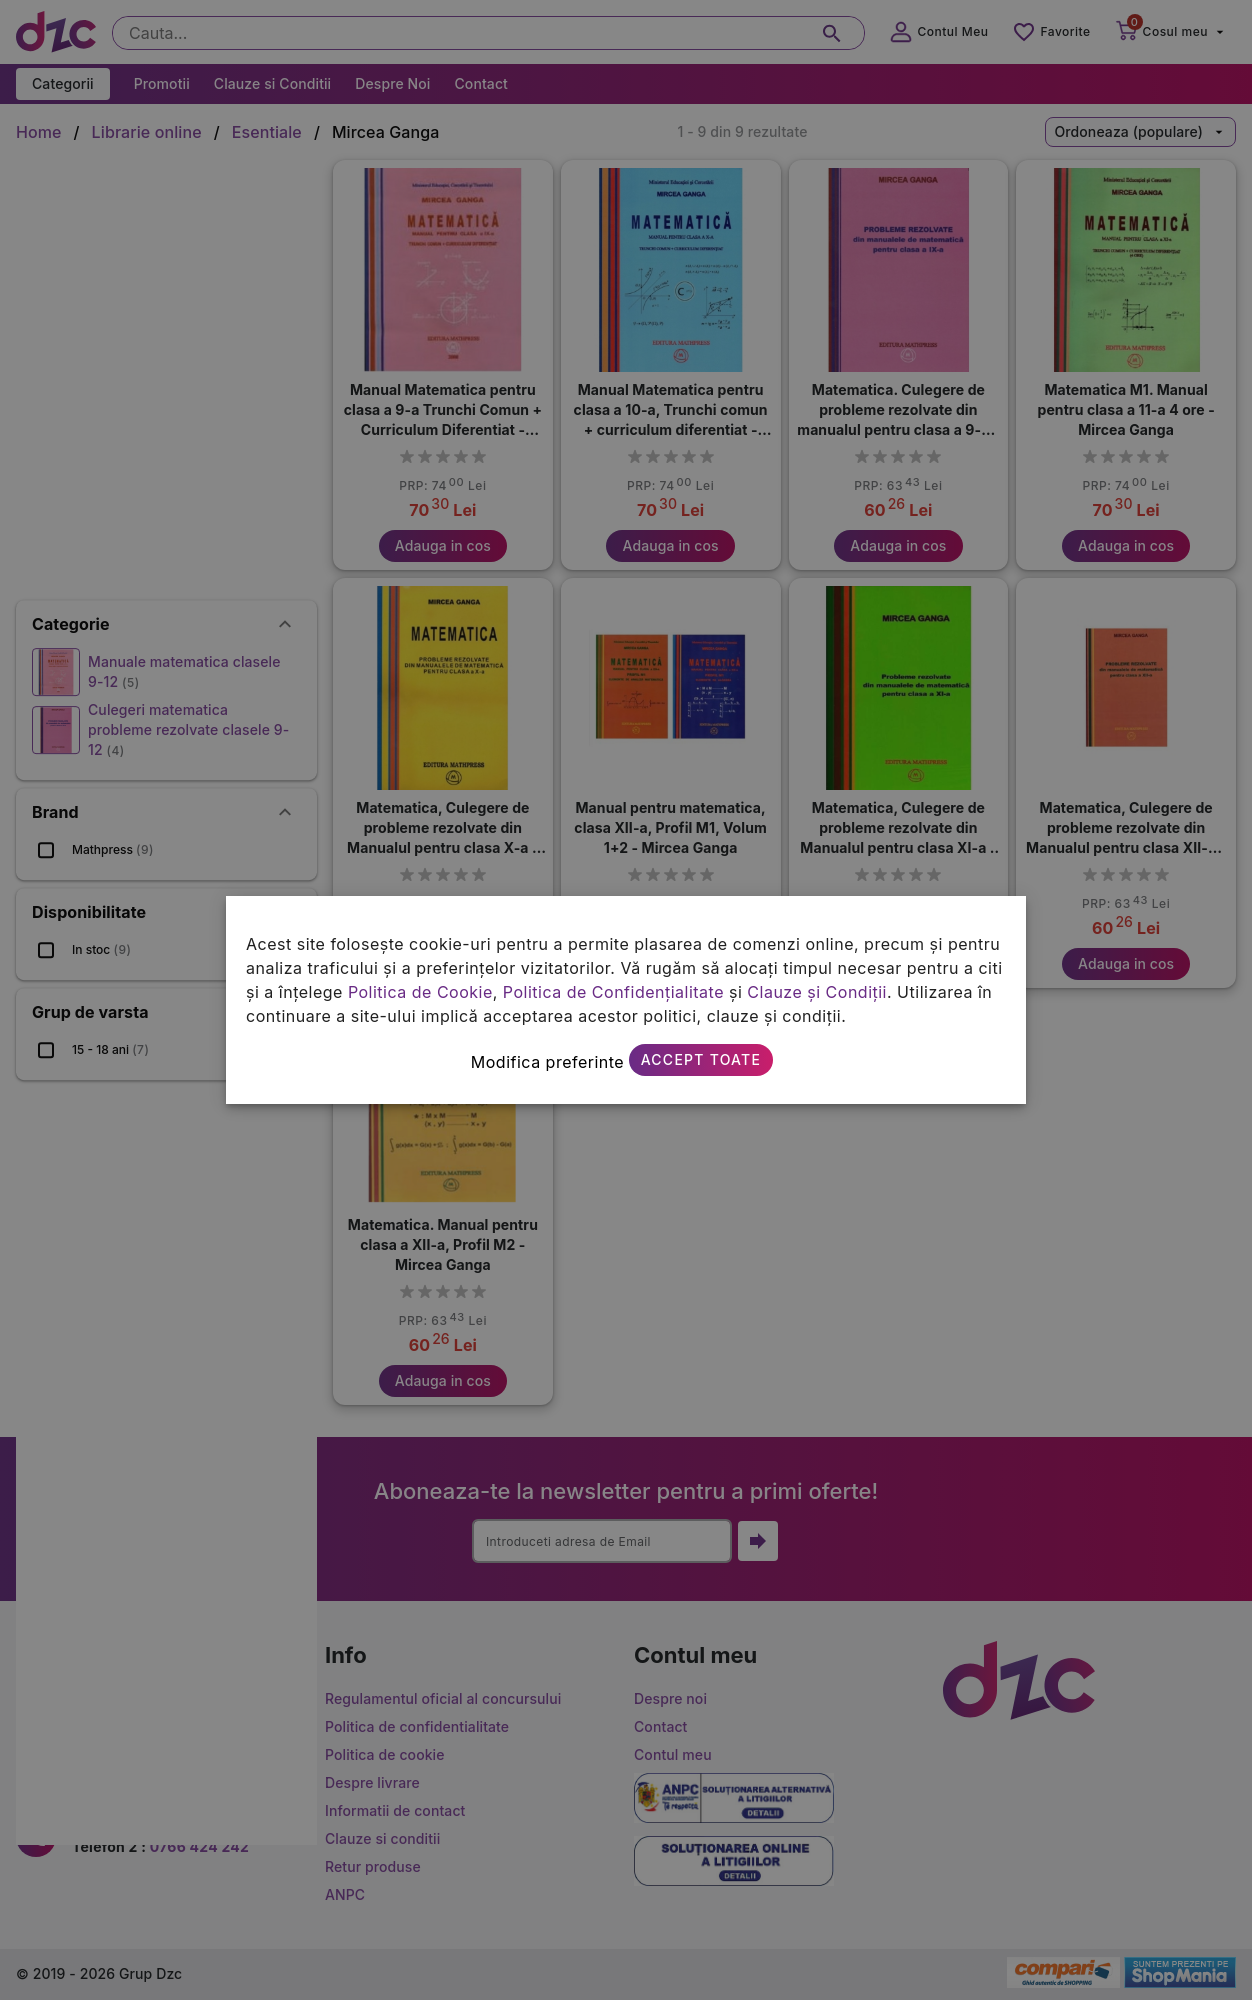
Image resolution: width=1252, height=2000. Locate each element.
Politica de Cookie (420, 992)
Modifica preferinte (547, 1062)
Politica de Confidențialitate (613, 992)
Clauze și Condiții (817, 992)
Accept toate (701, 1059)
